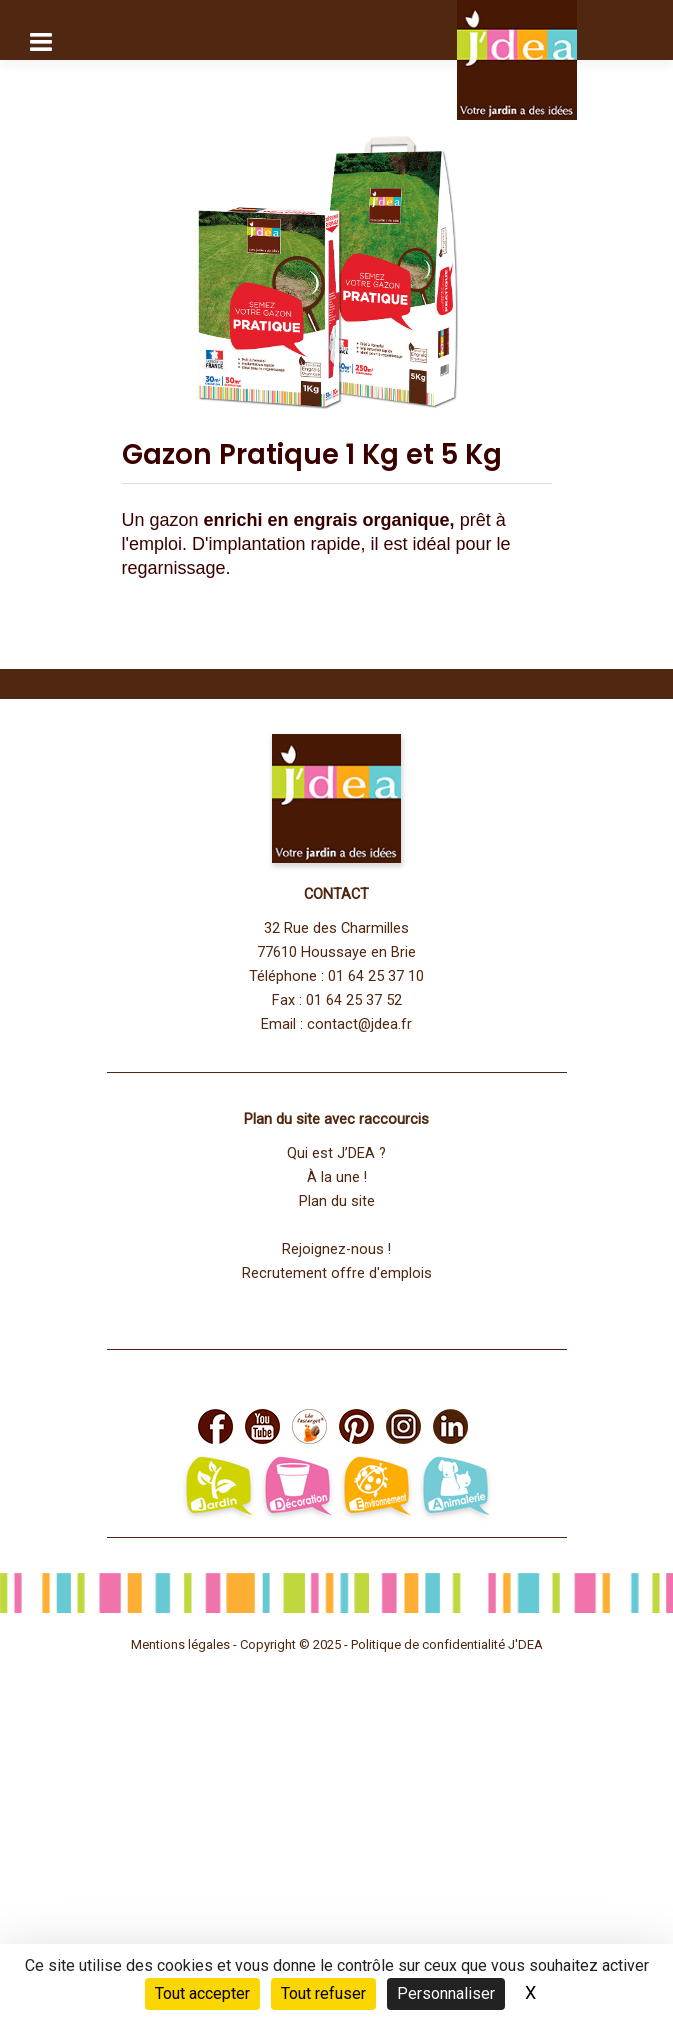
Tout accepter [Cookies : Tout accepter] (202, 1993)
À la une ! (337, 1177)
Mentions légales (180, 1644)
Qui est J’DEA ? (336, 1153)
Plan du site (337, 1201)
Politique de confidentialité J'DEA (447, 1644)
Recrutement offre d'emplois (337, 1273)
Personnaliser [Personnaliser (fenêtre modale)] (446, 1993)
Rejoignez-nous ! (336, 1249)
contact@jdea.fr (359, 1024)
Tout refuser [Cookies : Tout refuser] (323, 1993)
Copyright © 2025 (292, 1644)
